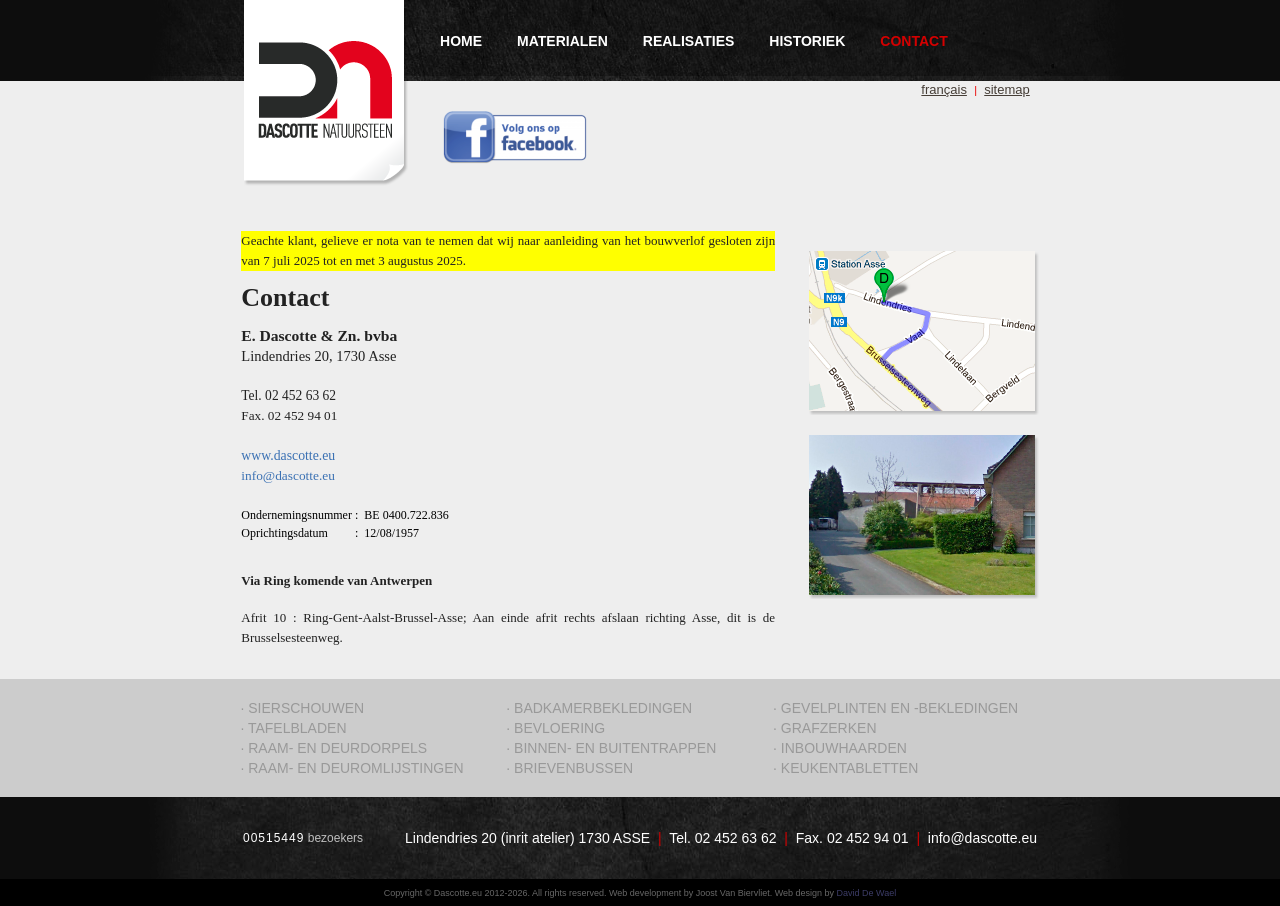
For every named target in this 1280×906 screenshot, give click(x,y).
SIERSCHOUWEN (306, 708)
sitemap (1007, 89)
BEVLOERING (559, 728)
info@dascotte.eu (982, 838)
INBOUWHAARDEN (844, 748)
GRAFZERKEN (829, 728)
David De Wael (867, 893)
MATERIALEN (562, 41)
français (944, 89)
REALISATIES (689, 41)
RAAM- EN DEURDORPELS (337, 748)
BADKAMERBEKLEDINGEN (603, 708)
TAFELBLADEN (297, 728)
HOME (461, 41)
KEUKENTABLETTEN (849, 768)
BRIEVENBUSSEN (573, 768)
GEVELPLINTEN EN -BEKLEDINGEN (899, 708)
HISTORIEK (807, 41)
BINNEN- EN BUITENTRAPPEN (615, 748)
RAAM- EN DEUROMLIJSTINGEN (355, 768)
